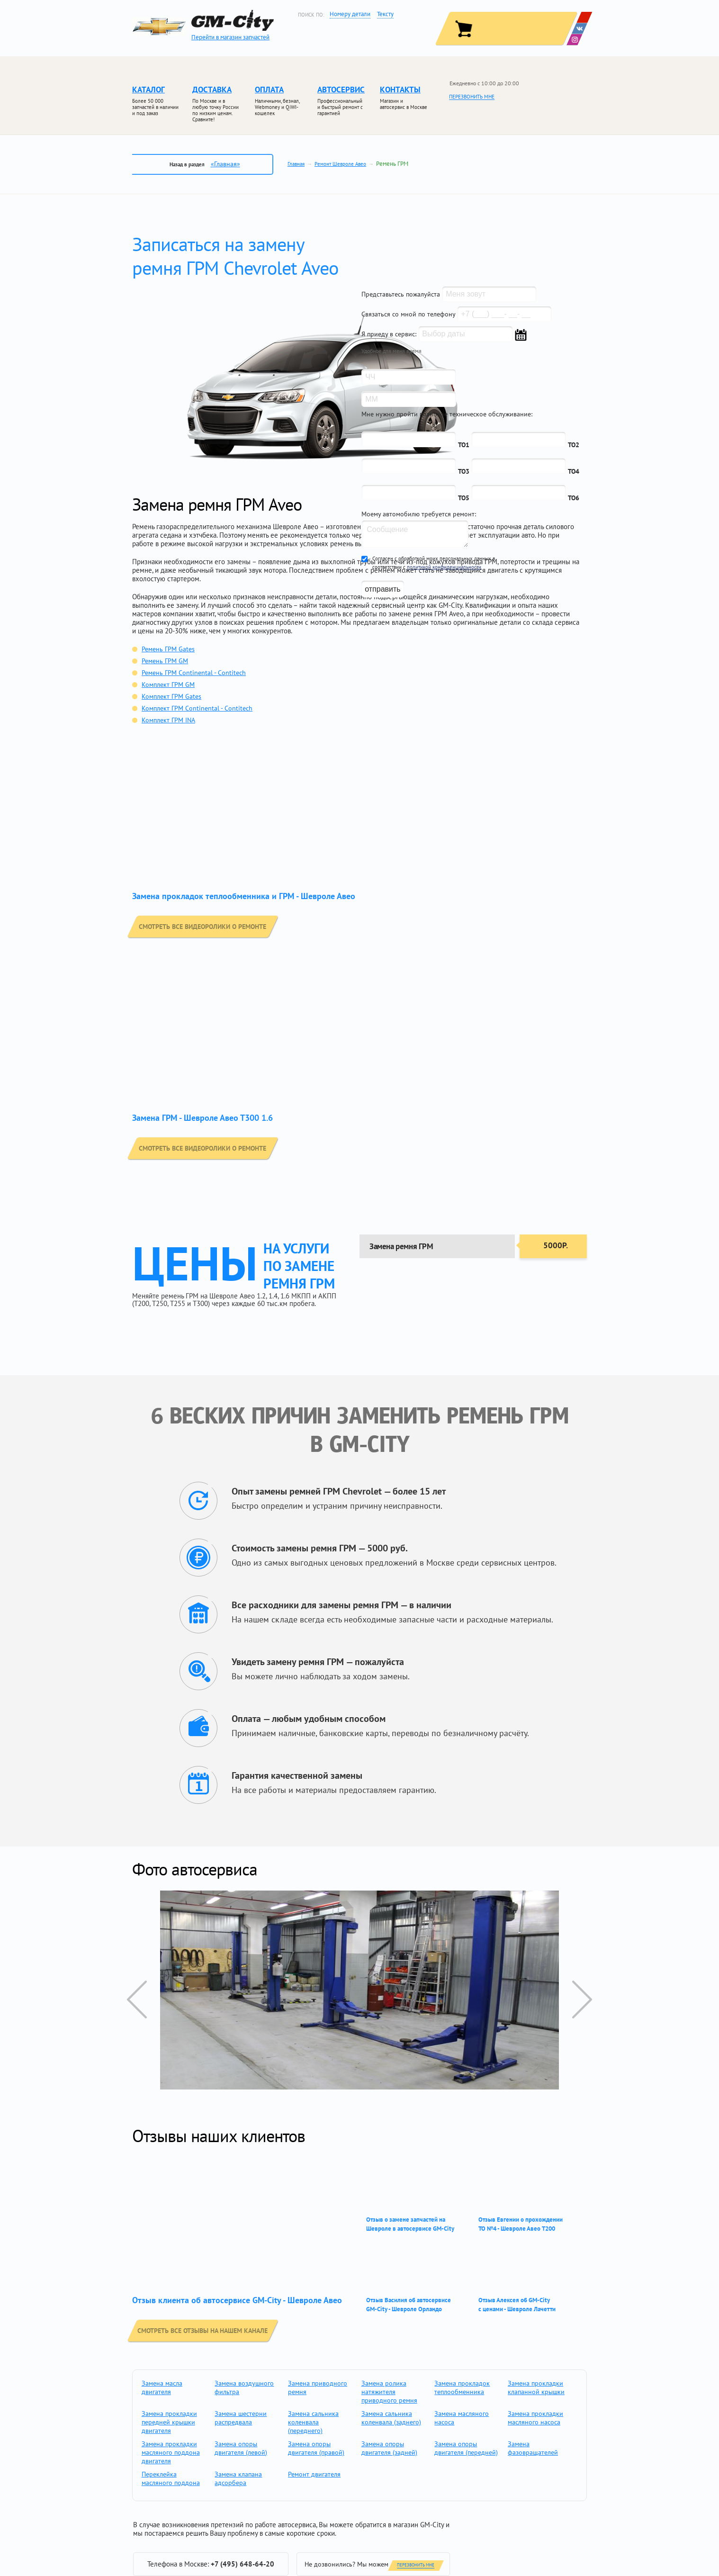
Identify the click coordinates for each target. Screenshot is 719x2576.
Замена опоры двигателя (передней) (466, 2448)
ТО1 (463, 445)
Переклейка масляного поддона (171, 2478)
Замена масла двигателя (162, 2387)
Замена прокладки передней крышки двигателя (169, 2422)
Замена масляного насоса (461, 2417)
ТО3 (463, 471)
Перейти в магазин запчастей (230, 37)
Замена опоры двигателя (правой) (316, 2448)
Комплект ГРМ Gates (171, 696)
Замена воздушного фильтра (244, 2387)
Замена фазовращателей (533, 2448)
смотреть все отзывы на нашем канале (208, 2330)
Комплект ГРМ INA (168, 720)
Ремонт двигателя (314, 2474)
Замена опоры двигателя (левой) (241, 2448)
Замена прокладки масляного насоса (535, 2417)
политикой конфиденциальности (444, 567)
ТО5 (463, 498)
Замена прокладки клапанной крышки (536, 2387)
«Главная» (225, 164)
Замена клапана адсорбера (238, 2478)
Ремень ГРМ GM (165, 661)
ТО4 (573, 471)
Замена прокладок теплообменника (462, 2387)
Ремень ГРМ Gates (168, 649)
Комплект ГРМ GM (168, 684)
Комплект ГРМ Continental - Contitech (197, 708)
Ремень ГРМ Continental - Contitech (194, 672)
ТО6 (573, 498)
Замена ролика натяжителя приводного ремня (389, 2392)
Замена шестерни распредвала (241, 2417)
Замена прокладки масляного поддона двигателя (171, 2452)
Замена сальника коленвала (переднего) (313, 2422)
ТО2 (573, 445)
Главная (296, 164)
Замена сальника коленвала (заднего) (391, 2417)
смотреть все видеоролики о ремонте (208, 926)
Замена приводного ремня (317, 2387)
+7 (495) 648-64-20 (242, 2563)
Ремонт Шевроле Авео (340, 164)
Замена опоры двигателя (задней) (389, 2448)
